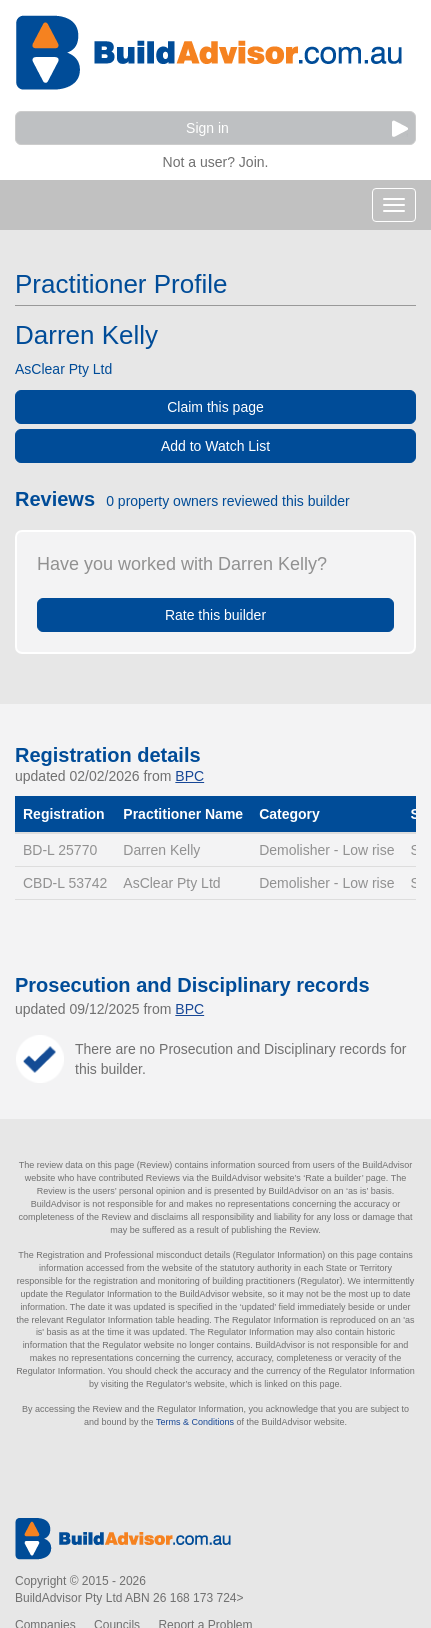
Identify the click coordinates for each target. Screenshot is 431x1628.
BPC (189, 776)
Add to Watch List (215, 446)
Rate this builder (215, 615)
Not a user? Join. (216, 159)
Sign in (297, 128)
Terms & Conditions (195, 1422)
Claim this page (215, 407)
